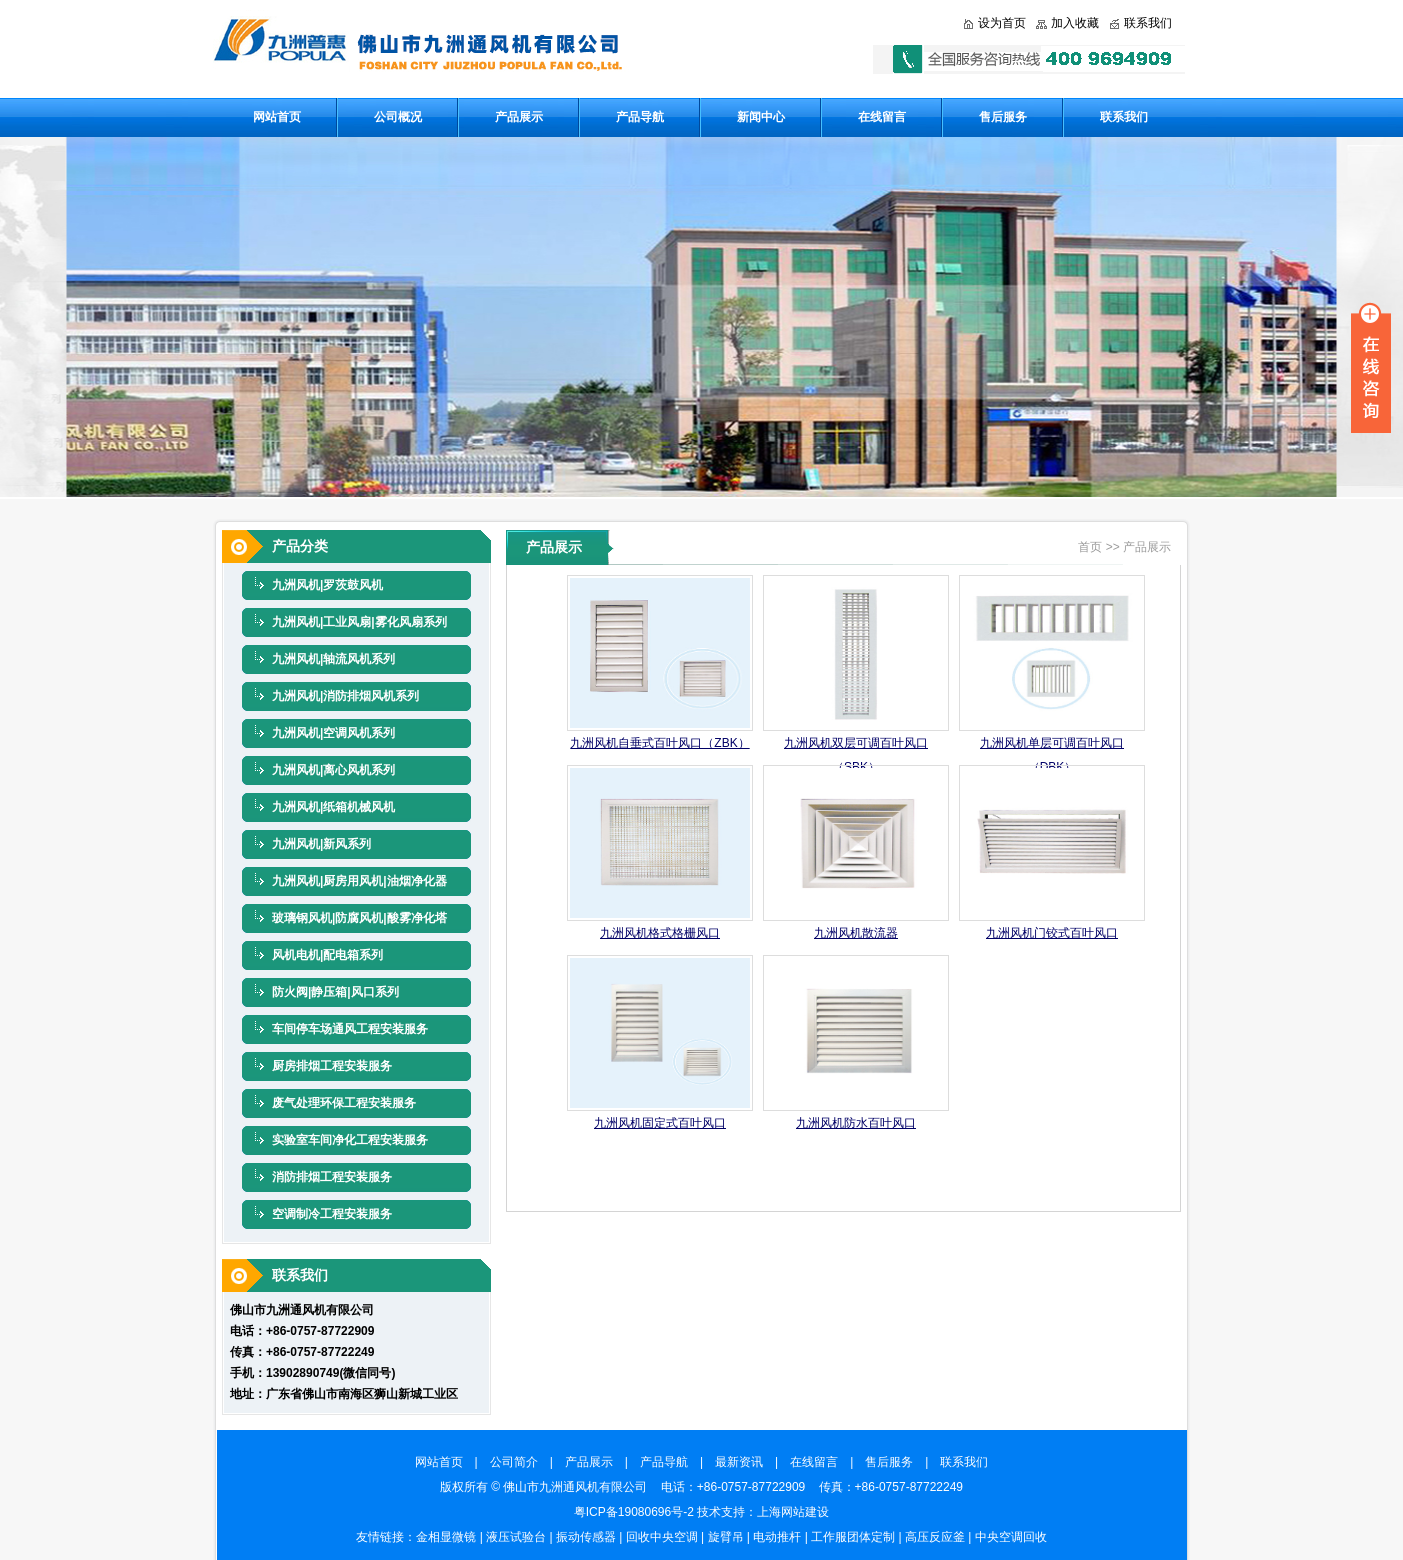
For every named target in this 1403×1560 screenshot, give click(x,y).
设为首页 (1002, 23)
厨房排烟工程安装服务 (332, 1066)
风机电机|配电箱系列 (327, 955)
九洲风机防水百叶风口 (856, 1123)
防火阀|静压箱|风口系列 (335, 992)
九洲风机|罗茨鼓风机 (327, 585)
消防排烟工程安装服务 (332, 1177)
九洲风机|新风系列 (321, 844)
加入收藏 (1075, 23)
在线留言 (882, 117)
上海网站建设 (793, 1512)
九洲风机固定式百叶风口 (660, 1123)
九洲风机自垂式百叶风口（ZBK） (659, 743)
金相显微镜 (446, 1537)
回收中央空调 (662, 1537)
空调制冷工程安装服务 (332, 1214)
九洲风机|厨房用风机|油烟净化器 (359, 881)
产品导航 (640, 117)
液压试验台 (516, 1537)
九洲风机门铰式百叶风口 (1052, 933)
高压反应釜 (935, 1537)
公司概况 (398, 117)
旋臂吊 (726, 1537)
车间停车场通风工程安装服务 (350, 1029)
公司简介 (520, 1462)
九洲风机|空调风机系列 (333, 733)
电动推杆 (777, 1537)
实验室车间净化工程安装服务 (350, 1140)
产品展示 (519, 117)
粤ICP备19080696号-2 (634, 1512)
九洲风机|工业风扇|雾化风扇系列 (359, 622)
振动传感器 (586, 1537)
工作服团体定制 (853, 1537)
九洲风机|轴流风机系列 (333, 659)
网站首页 (277, 117)
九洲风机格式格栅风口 (660, 933)
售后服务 (1003, 117)
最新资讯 (745, 1462)
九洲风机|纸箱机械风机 (333, 807)
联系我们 (1148, 23)
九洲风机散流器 (856, 933)
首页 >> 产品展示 (1124, 547)
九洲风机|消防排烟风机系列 (345, 696)
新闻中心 (761, 117)
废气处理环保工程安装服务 (344, 1103)
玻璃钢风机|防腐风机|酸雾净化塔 (359, 918)
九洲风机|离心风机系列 (333, 770)
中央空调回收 (1011, 1537)
